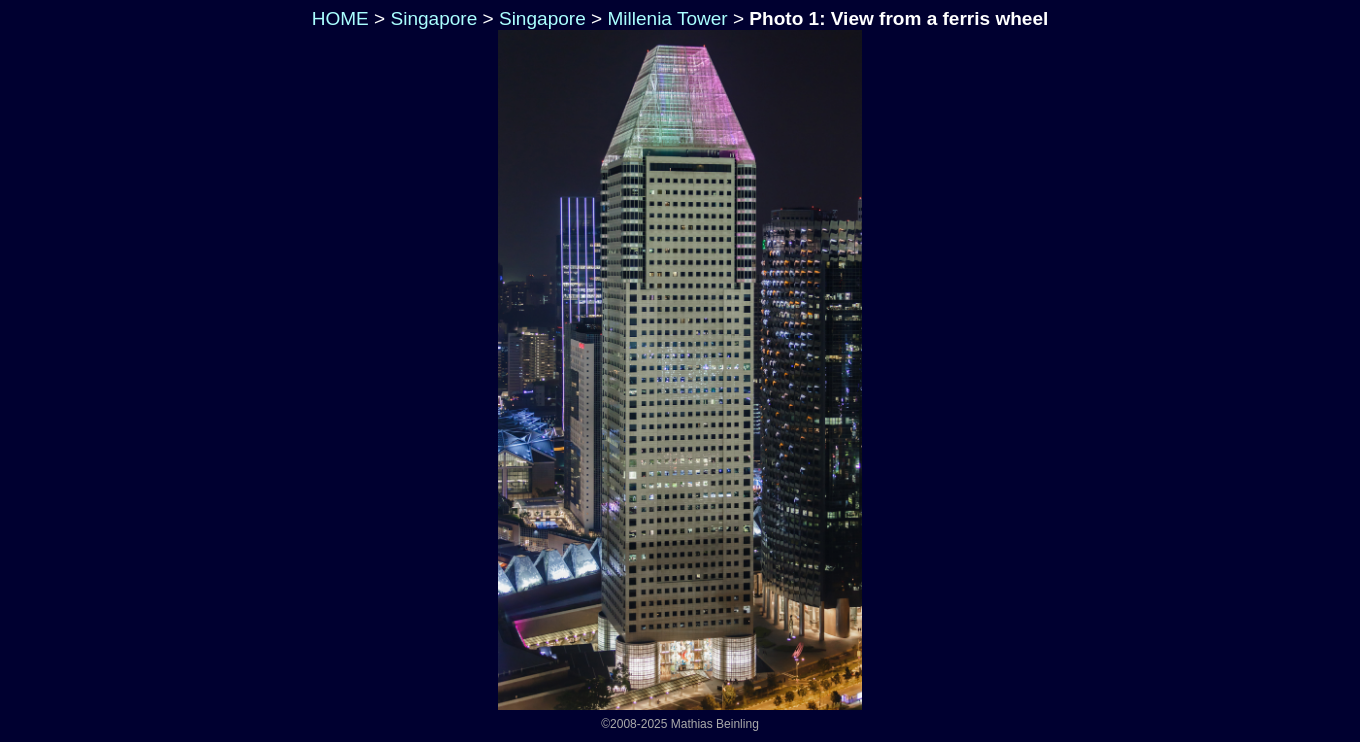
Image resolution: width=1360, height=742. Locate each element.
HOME (337, 18)
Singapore (433, 18)
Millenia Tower (667, 18)
